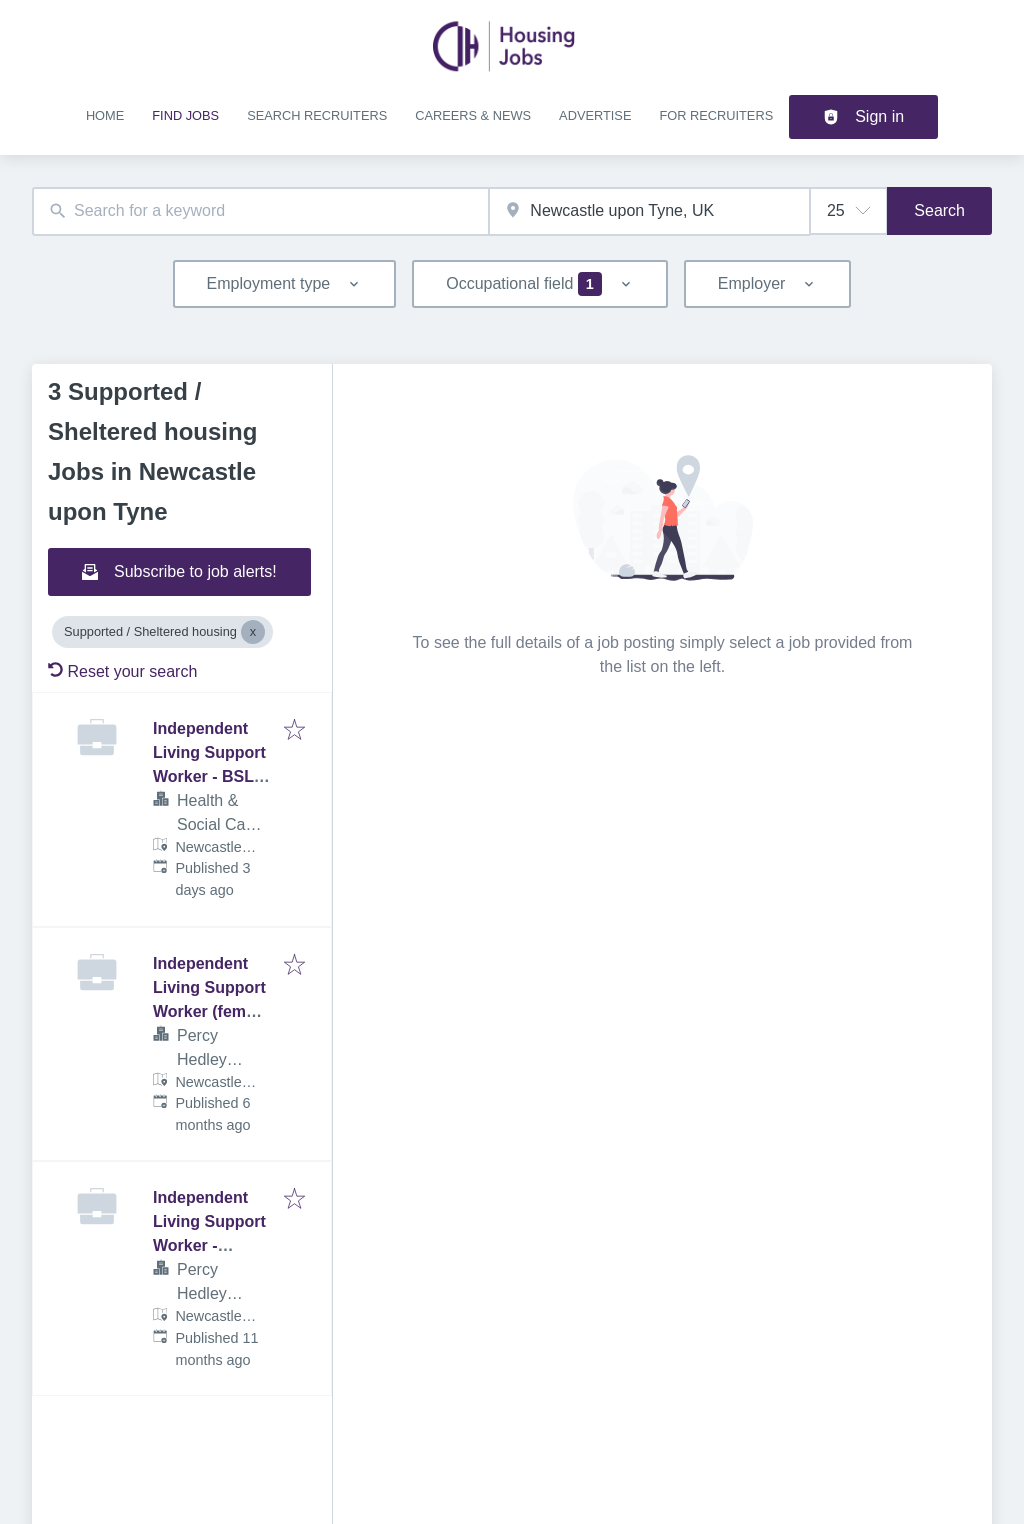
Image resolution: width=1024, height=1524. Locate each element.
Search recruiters (317, 115)
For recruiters (716, 115)
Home (105, 115)
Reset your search (122, 671)
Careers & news (473, 115)
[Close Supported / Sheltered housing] (253, 632)
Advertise (595, 115)
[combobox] (260, 211)
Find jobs (185, 115)
